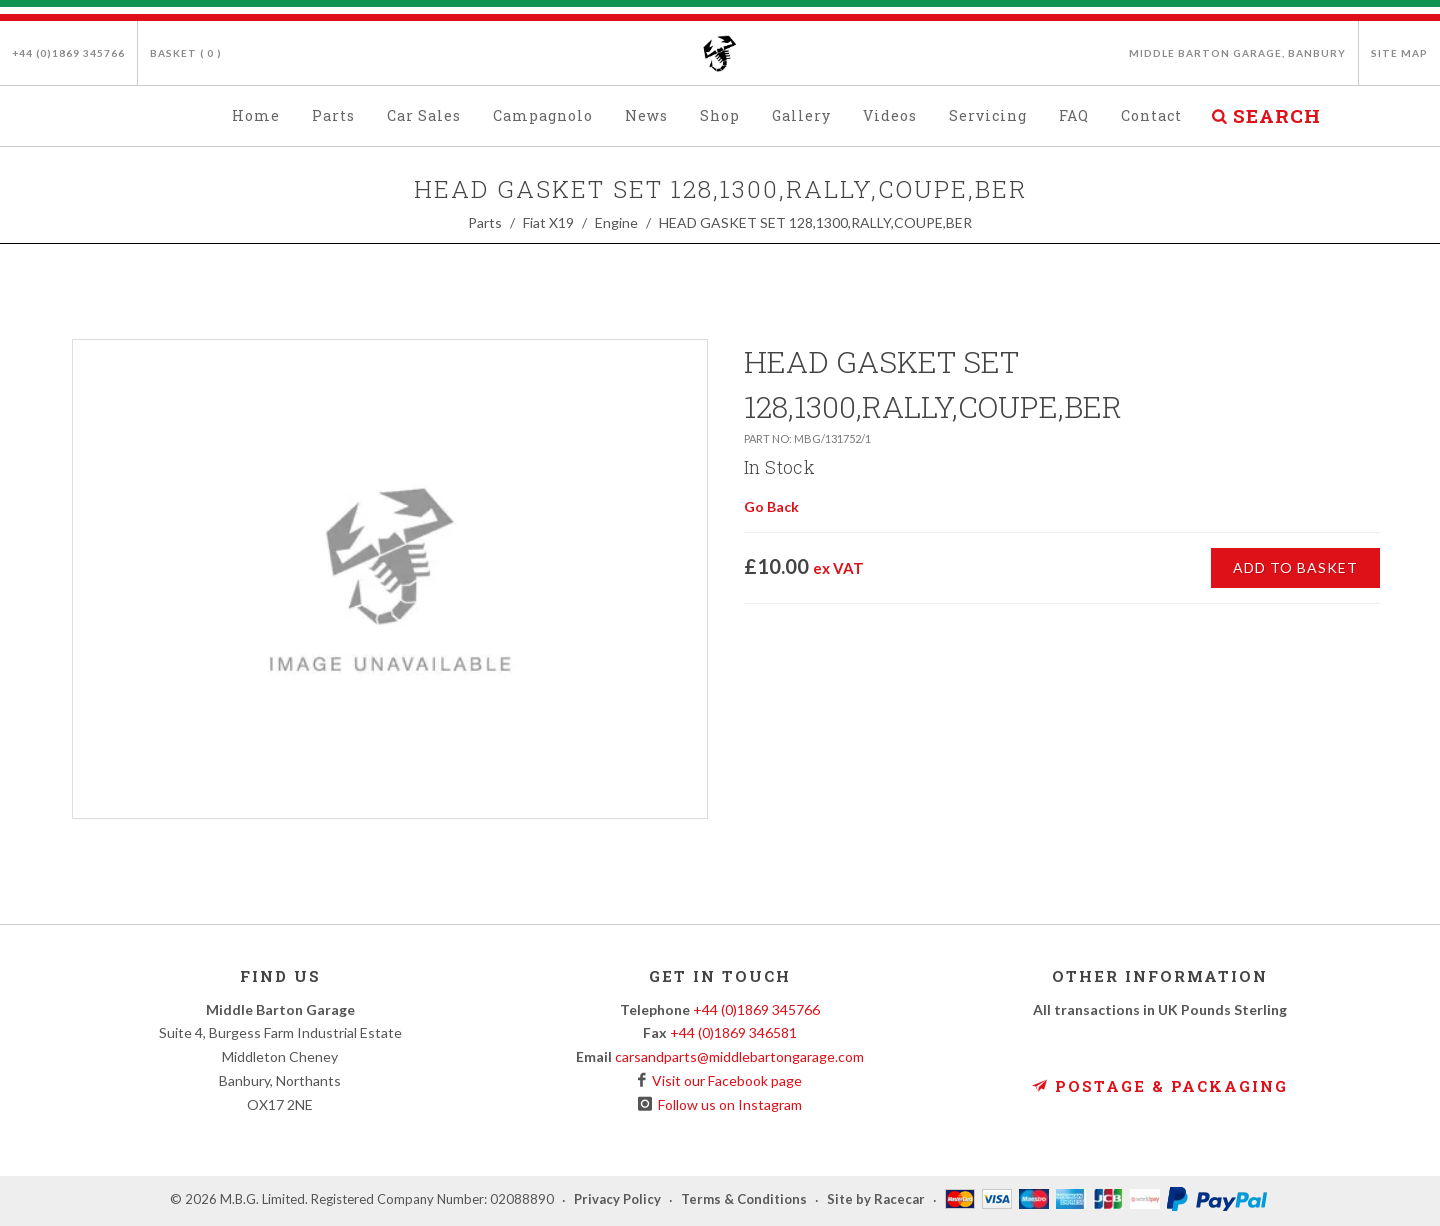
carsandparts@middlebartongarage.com (739, 1056)
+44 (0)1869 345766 (68, 53)
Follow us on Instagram (727, 1104)
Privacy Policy (617, 1200)
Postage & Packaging (1160, 1086)
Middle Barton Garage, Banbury (1237, 53)
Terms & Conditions (744, 1200)
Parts (485, 222)
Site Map (1399, 53)
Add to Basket (1295, 567)
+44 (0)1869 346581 (733, 1032)
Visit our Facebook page (724, 1080)
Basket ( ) (186, 53)
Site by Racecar (876, 1200)
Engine (616, 222)
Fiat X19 (548, 222)
